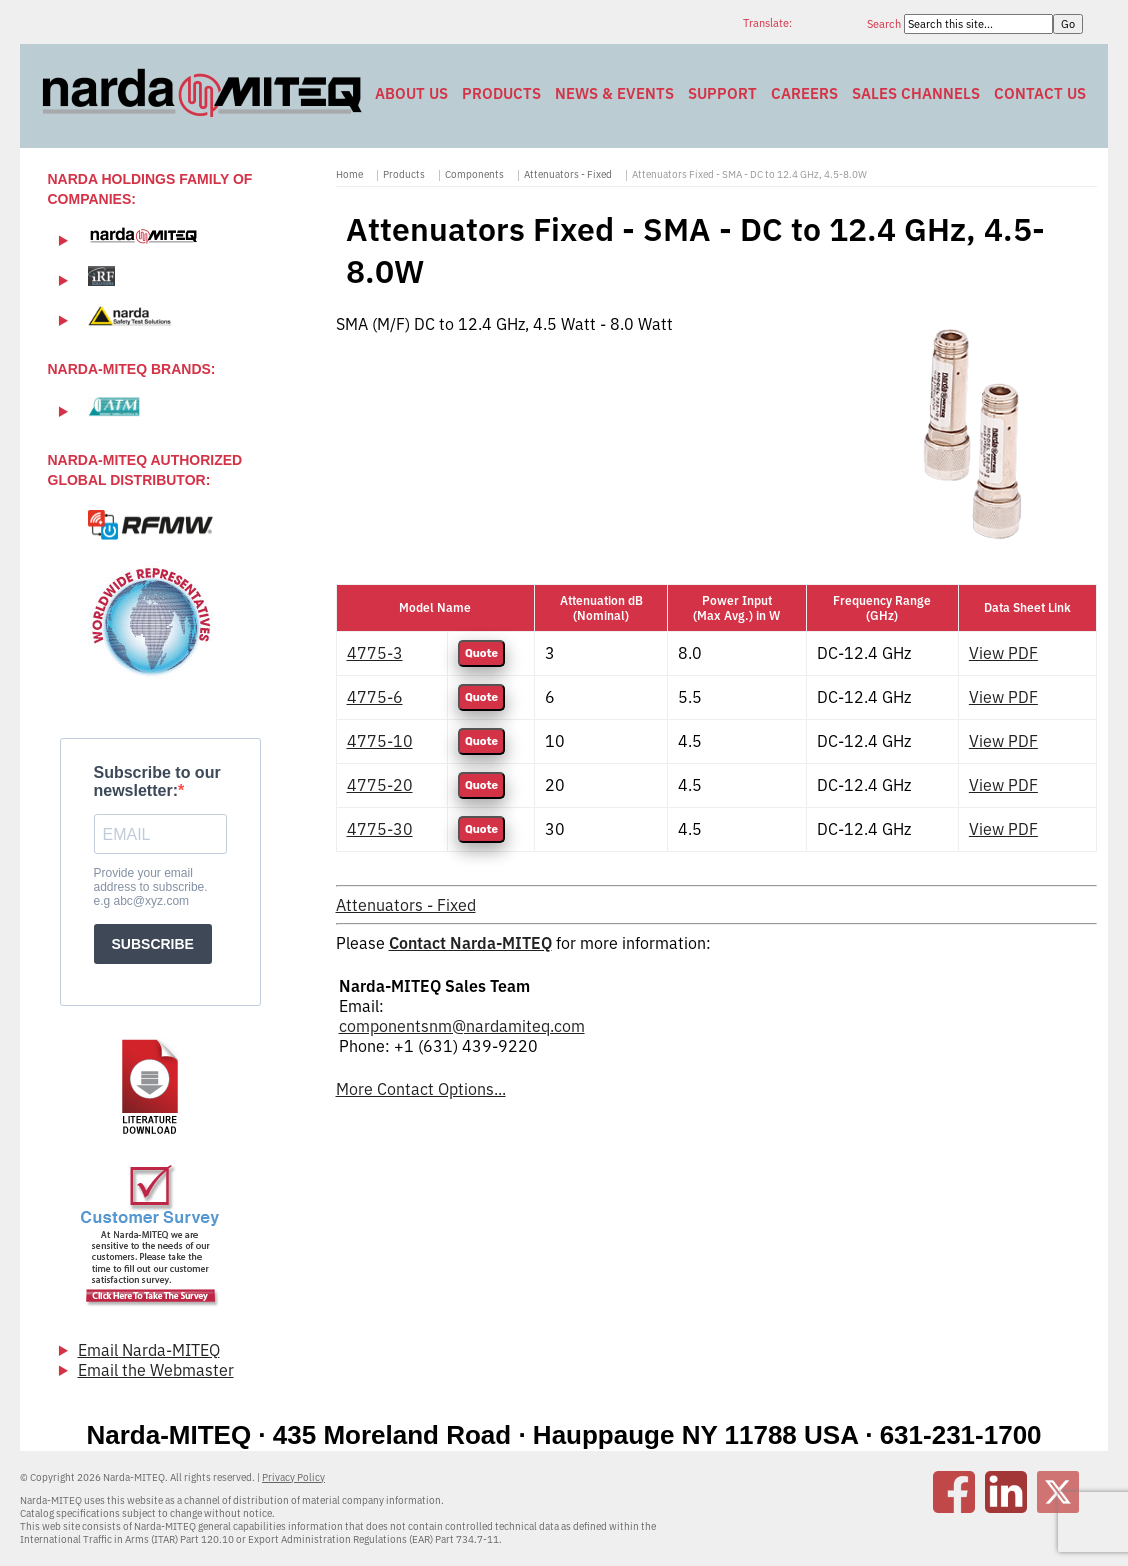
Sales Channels (916, 93)
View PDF (1003, 653)
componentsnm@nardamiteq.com (462, 1026)
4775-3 (375, 653)
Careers (804, 93)
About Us (411, 93)
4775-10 (380, 741)
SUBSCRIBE (153, 944)
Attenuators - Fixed (568, 174)
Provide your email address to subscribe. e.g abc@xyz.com (151, 887)
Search (885, 24)
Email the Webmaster (156, 1370)
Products (501, 93)
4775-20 (380, 785)
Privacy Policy (293, 1477)
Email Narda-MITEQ (149, 1350)
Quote (481, 653)
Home (349, 174)
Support (722, 93)
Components (474, 174)
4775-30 (380, 829)
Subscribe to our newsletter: (157, 781)
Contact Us (1040, 93)
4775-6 (375, 697)
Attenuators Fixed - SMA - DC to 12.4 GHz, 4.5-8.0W (749, 174)
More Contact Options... (421, 1089)
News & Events (614, 93)
